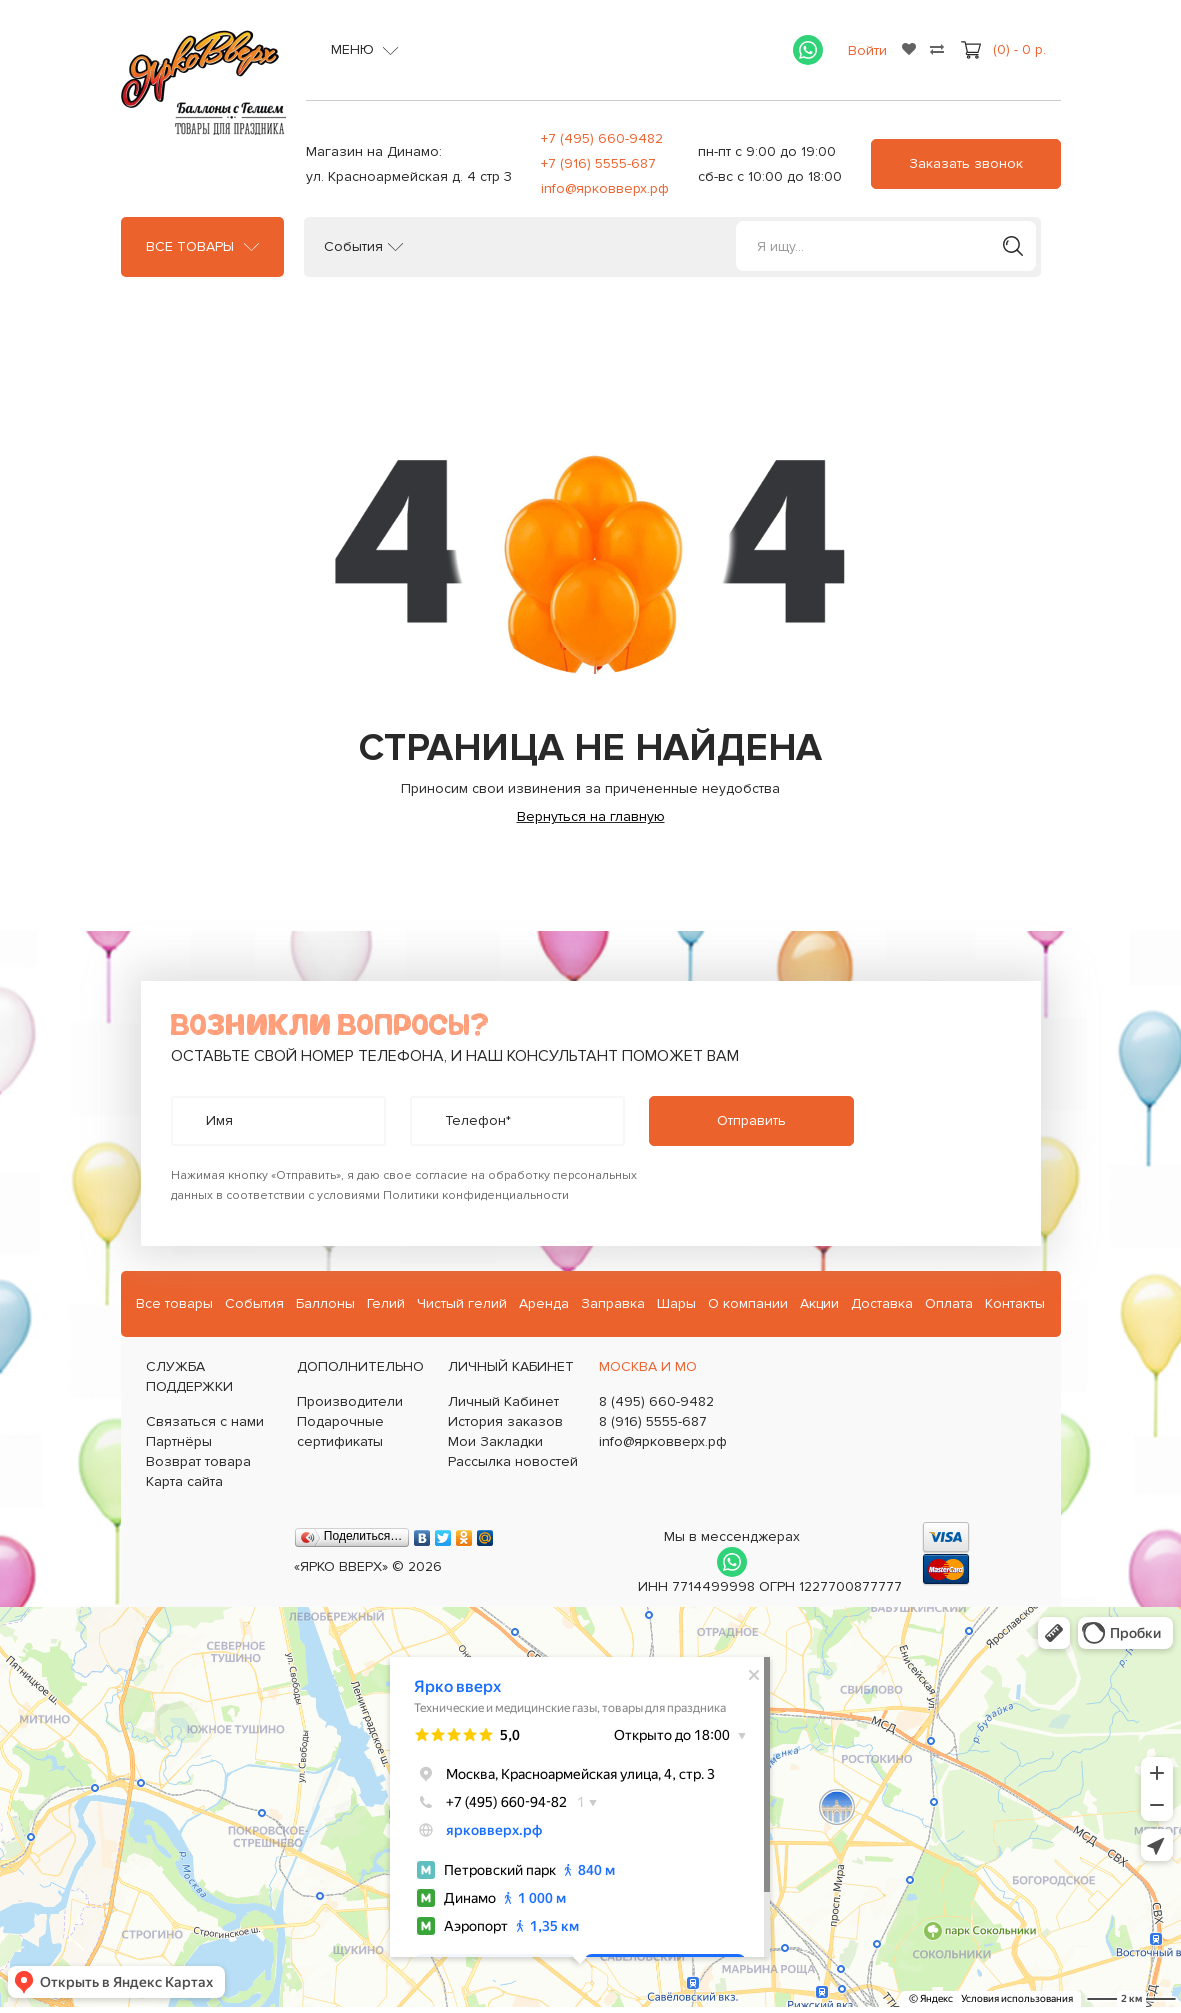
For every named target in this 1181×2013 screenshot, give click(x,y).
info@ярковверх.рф (605, 188)
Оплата (949, 1303)
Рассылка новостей (513, 1461)
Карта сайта (184, 1481)
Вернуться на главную (591, 816)
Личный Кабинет (503, 1401)
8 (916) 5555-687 (653, 1421)
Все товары (190, 247)
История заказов (505, 1421)
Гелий (386, 1303)
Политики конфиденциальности (476, 1195)
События (353, 247)
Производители (350, 1401)
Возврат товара (198, 1461)
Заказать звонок (966, 163)
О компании (748, 1303)
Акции (819, 1303)
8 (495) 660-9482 (656, 1401)
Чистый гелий (462, 1303)
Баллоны (325, 1303)
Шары (676, 1303)
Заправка (613, 1303)
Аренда (544, 1303)
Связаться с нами (205, 1421)
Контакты (1015, 1303)
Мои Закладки (495, 1441)
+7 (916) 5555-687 (598, 163)
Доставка (882, 1303)
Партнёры (179, 1441)
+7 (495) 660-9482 (602, 138)
